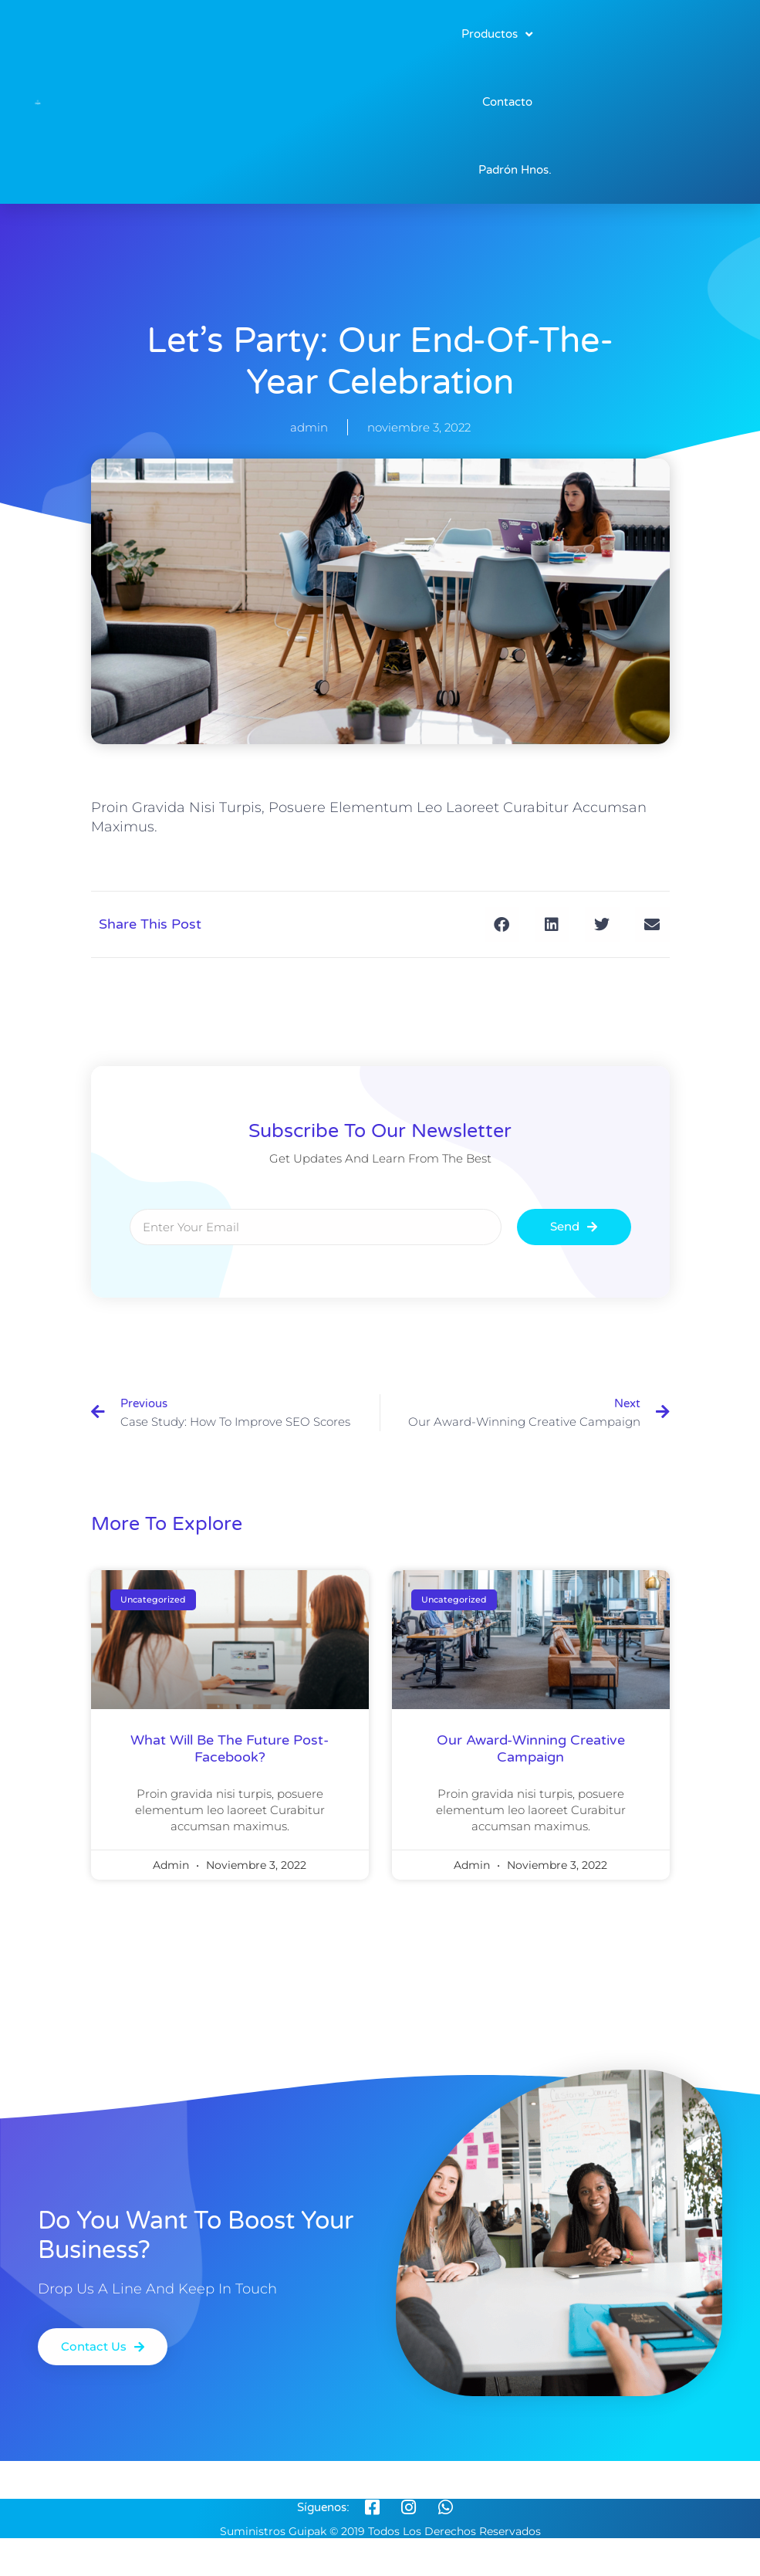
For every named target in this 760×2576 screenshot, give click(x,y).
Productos (496, 34)
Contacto (507, 102)
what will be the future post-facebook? (229, 1748)
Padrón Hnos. (515, 170)
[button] (502, 924)
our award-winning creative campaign (531, 1748)
